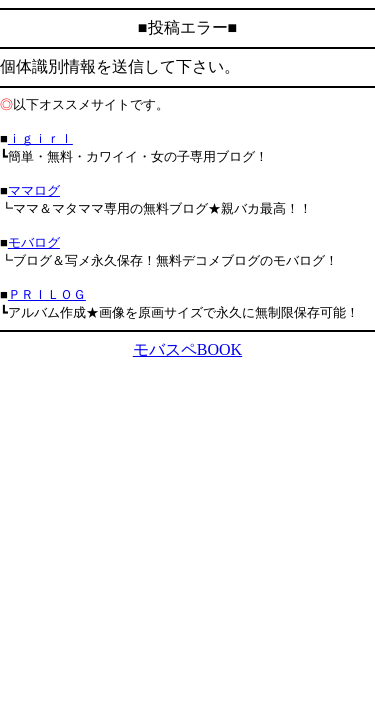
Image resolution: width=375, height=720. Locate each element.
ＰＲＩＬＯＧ (47, 294)
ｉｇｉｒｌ (40, 138)
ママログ (34, 190)
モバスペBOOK (187, 349)
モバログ (34, 242)
